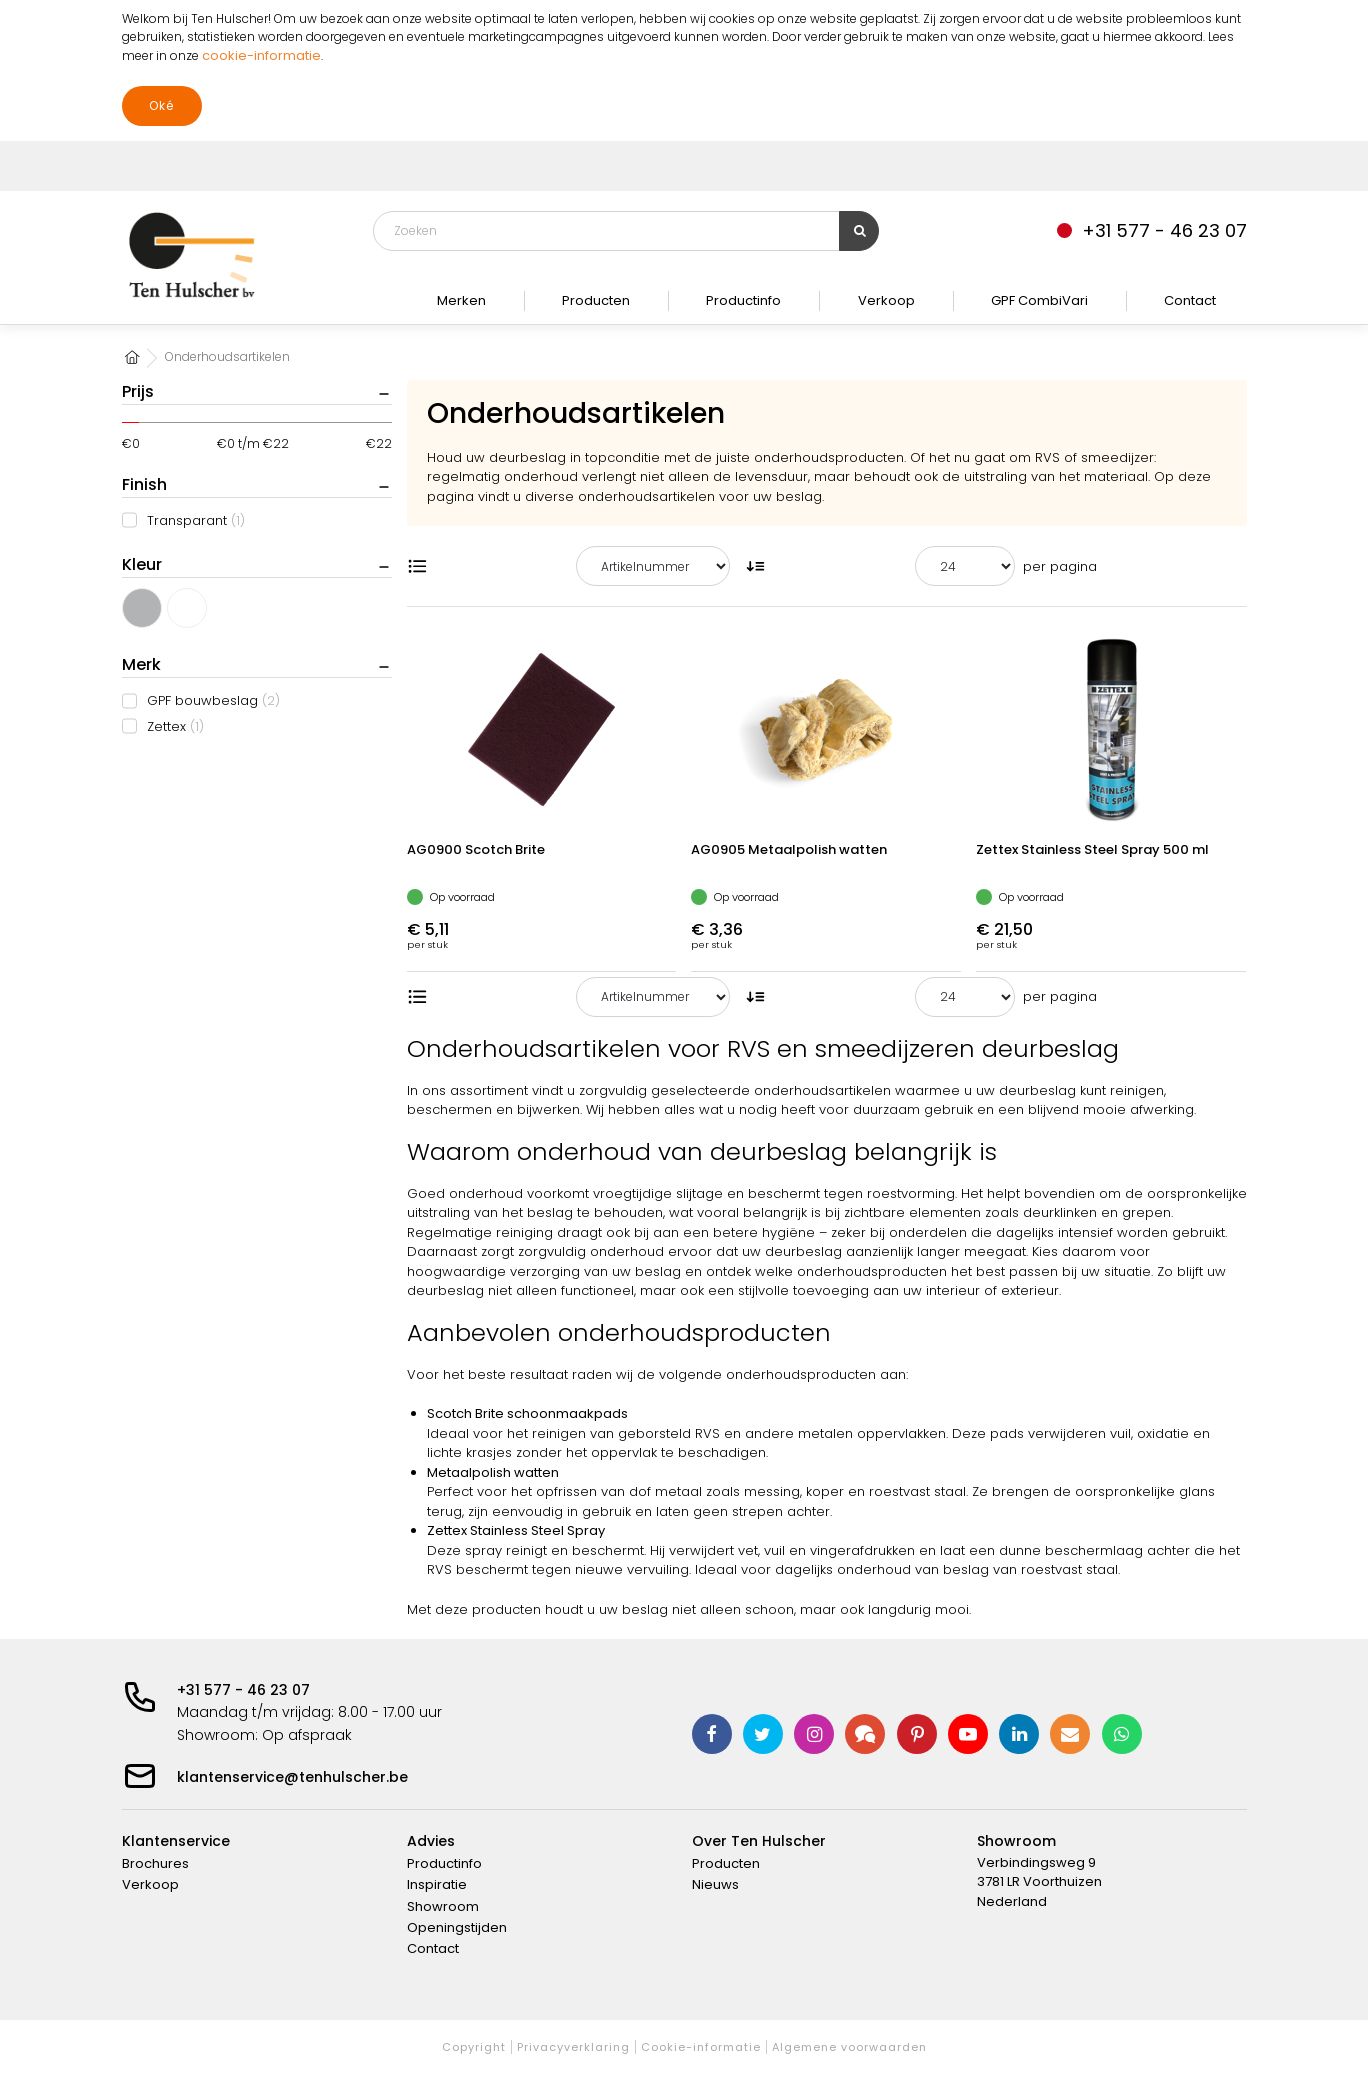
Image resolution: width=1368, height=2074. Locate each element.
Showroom (443, 1906)
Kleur (142, 564)
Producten (596, 300)
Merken (461, 300)
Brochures (155, 1863)
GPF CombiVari (1039, 300)
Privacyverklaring (573, 2047)
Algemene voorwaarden (849, 2047)
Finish (144, 484)
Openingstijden (457, 1927)
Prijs (138, 391)
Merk (141, 664)
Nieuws (715, 1884)
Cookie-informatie (701, 2047)
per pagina (1060, 566)
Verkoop (886, 300)
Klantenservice (176, 1841)
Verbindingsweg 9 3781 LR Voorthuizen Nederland (1039, 1882)
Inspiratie (437, 1884)
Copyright (474, 2047)
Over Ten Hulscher (759, 1841)
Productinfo (743, 300)
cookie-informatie (261, 55)
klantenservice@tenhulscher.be (292, 1777)
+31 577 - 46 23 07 (243, 1690)
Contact (1190, 300)
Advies (431, 1841)
